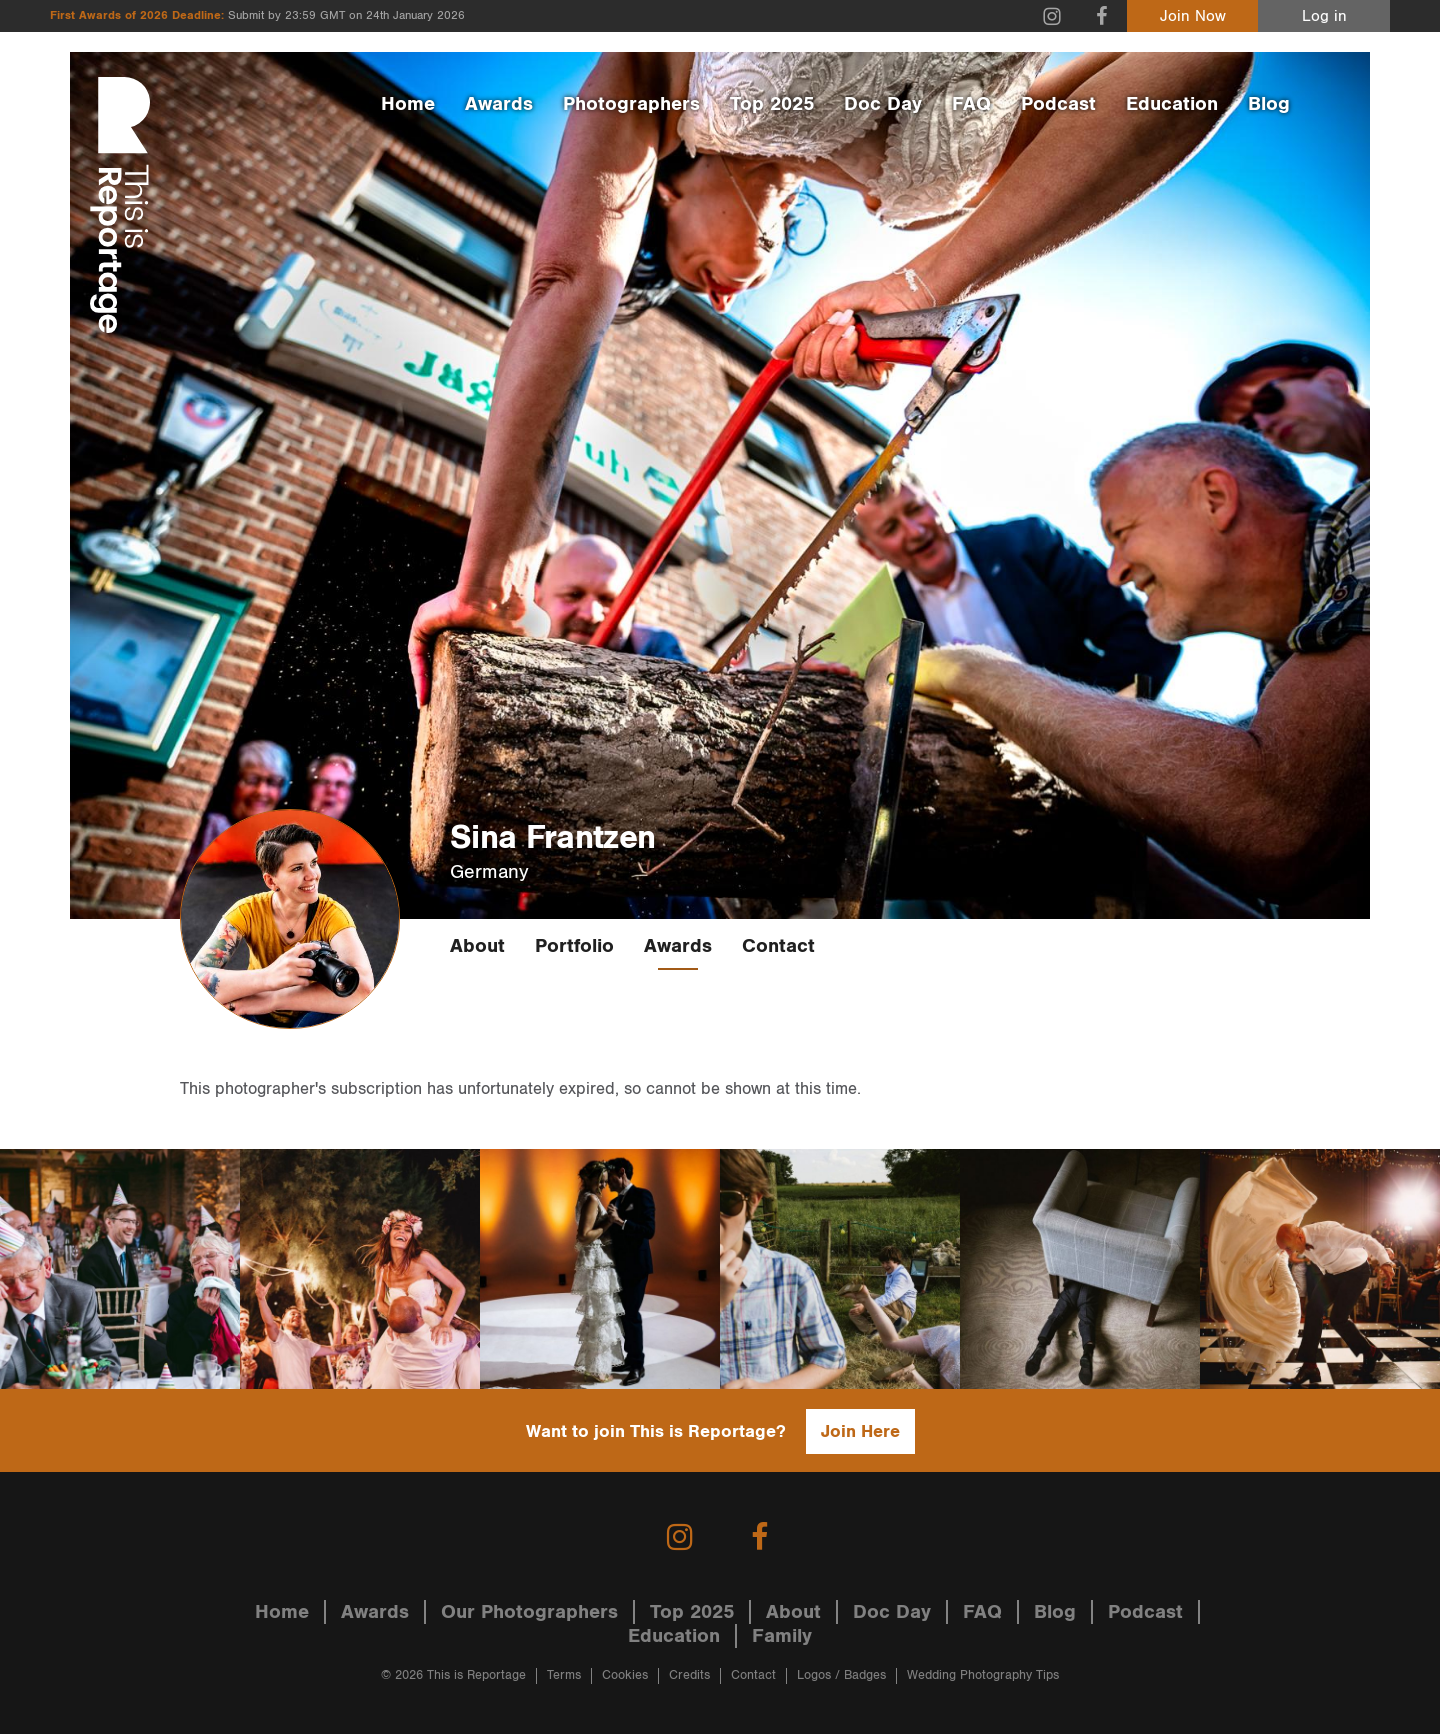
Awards (499, 104)
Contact (778, 946)
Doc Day (883, 104)
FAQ (971, 104)
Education (1172, 104)
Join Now (1193, 16)
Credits (689, 1675)
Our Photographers (529, 1612)
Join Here (860, 1431)
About (477, 946)
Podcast (1058, 104)
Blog (1269, 104)
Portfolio (574, 946)
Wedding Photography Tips (983, 1675)
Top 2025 (772, 104)
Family (782, 1636)
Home (408, 104)
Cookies (625, 1675)
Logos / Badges (841, 1675)
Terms (564, 1675)
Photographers (631, 104)
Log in (1324, 16)
